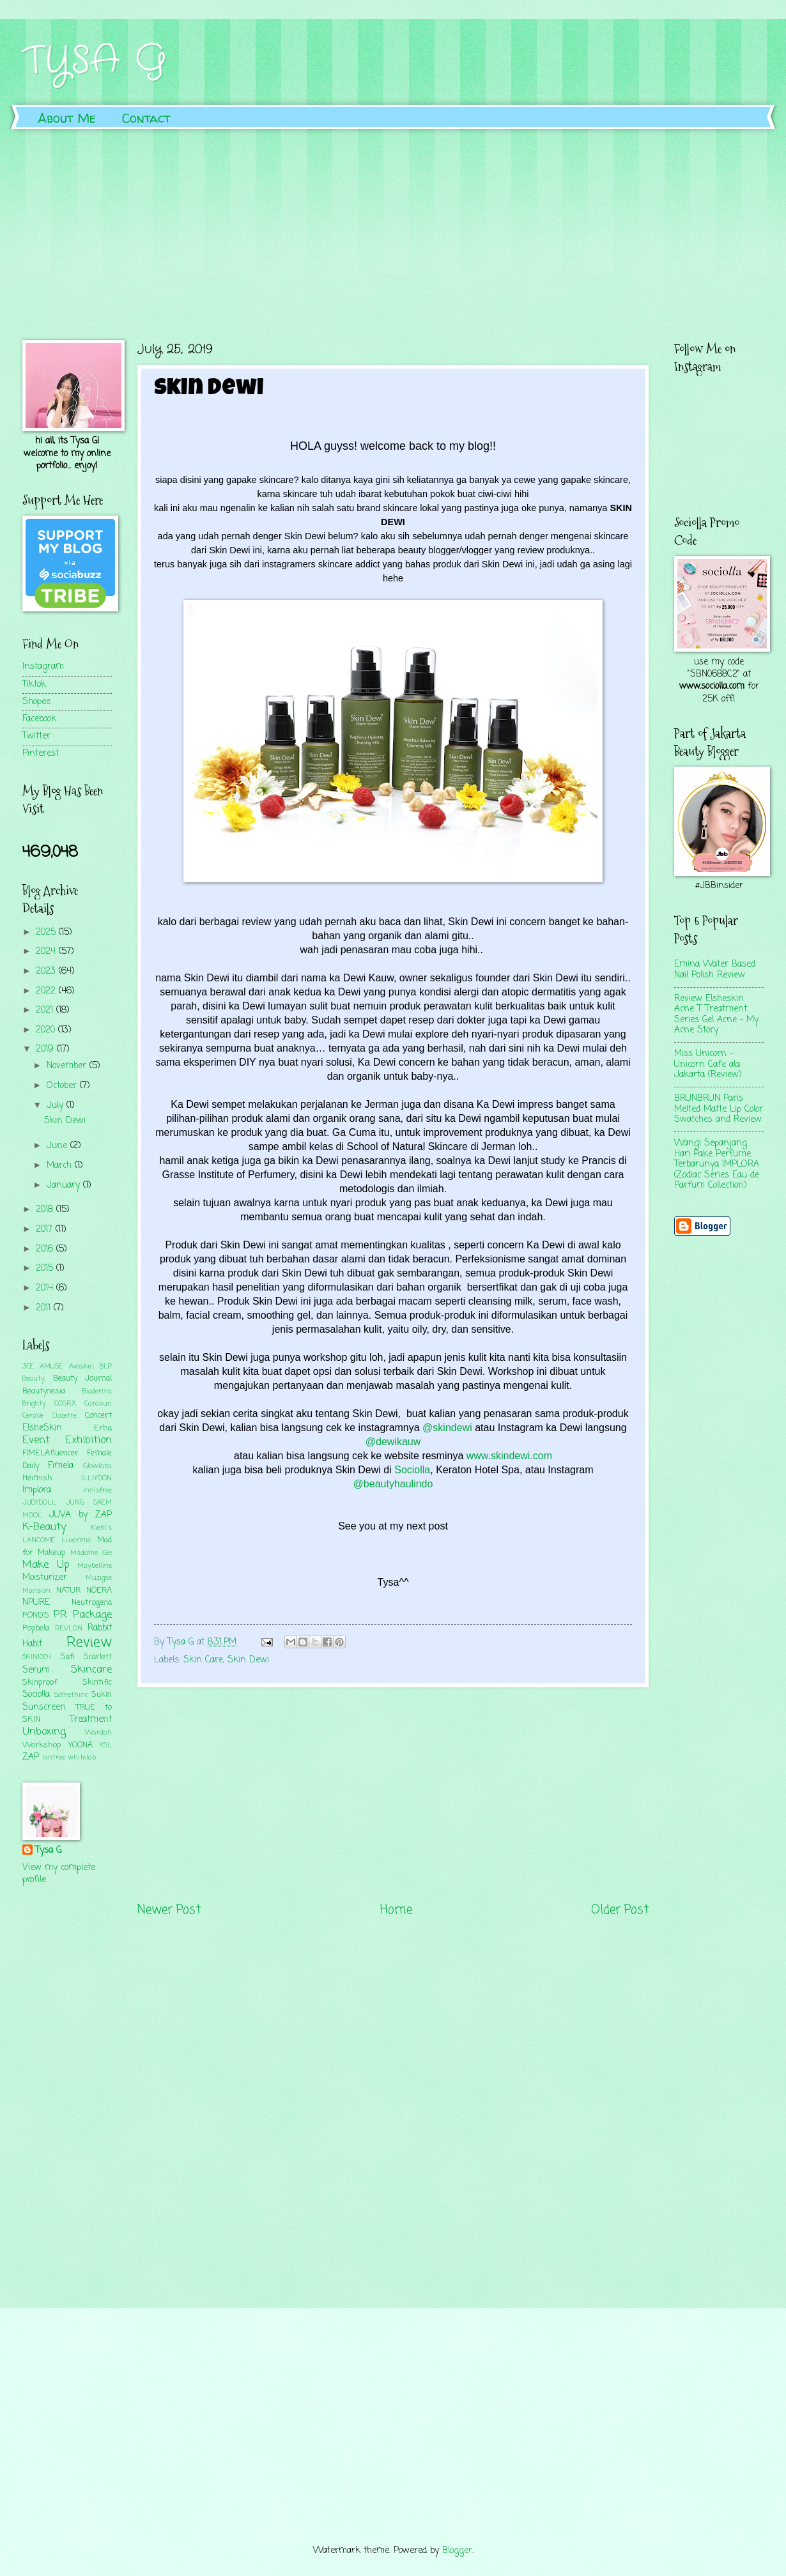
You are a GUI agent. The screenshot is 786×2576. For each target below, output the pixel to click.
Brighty (34, 1404)
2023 (47, 971)
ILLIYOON (96, 1478)
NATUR (68, 1590)
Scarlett (98, 1657)
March (61, 1165)
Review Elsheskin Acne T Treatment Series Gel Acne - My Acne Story (716, 1015)
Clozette (64, 1416)
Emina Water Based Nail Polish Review (714, 970)
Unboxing (44, 1732)
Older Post (620, 1910)
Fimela (60, 1466)
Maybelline (94, 1566)
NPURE (36, 1602)
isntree (53, 1757)
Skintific (97, 1682)
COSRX (65, 1404)
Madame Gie (91, 1553)
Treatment (91, 1719)
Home (396, 1910)
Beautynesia (43, 1391)
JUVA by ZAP (80, 1515)
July (56, 1105)
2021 (46, 1010)
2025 (47, 932)
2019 (46, 1049)
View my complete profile (58, 1874)
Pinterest (40, 753)
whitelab (82, 1757)
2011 (45, 1308)
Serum (36, 1670)
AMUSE (51, 1366)
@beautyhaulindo (393, 1483)
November (68, 1066)
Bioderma (97, 1391)
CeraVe (32, 1416)
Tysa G (48, 1850)
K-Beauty (44, 1527)
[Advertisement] (393, 224)
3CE (28, 1366)
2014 (46, 1288)
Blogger (457, 2550)
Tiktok (34, 684)
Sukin (101, 1695)
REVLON (68, 1628)
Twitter (36, 736)
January (65, 1185)
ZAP (30, 1757)
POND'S (35, 1615)
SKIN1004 (36, 1657)
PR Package (83, 1615)
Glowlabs (97, 1466)
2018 (46, 1209)
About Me (67, 117)
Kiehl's (101, 1528)
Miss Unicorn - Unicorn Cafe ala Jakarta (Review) (708, 1064)
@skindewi (447, 1427)
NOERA (99, 1590)
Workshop (41, 1745)
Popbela (35, 1628)
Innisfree (97, 1490)
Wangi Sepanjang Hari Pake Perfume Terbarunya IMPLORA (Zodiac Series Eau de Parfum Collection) (716, 1164)
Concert (98, 1415)
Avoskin (81, 1366)
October (63, 1085)
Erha (103, 1428)
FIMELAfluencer (50, 1453)
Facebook (39, 719)
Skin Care (203, 1660)
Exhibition (88, 1440)
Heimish (37, 1478)
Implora (36, 1490)
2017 (46, 1229)
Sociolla (411, 1469)
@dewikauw (393, 1441)
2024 (47, 951)
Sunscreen (44, 1707)
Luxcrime (76, 1540)
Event (36, 1440)
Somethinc (71, 1695)
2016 (46, 1249)
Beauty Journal (82, 1378)
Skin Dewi (248, 1660)
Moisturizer (44, 1577)
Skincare (91, 1670)
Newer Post (169, 1910)
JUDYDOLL (39, 1503)
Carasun (98, 1404)
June (58, 1146)
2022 (47, 991)
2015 (46, 1268)
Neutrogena (92, 1603)
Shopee (36, 702)
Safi (68, 1657)
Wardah (98, 1733)
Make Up (46, 1565)
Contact (146, 117)
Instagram (43, 666)
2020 (47, 1030)
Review (89, 1642)
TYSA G (94, 60)
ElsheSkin (42, 1428)
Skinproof (39, 1682)
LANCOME (38, 1540)
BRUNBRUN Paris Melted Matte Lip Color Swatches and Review (718, 1109)
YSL (106, 1745)
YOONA (80, 1745)
